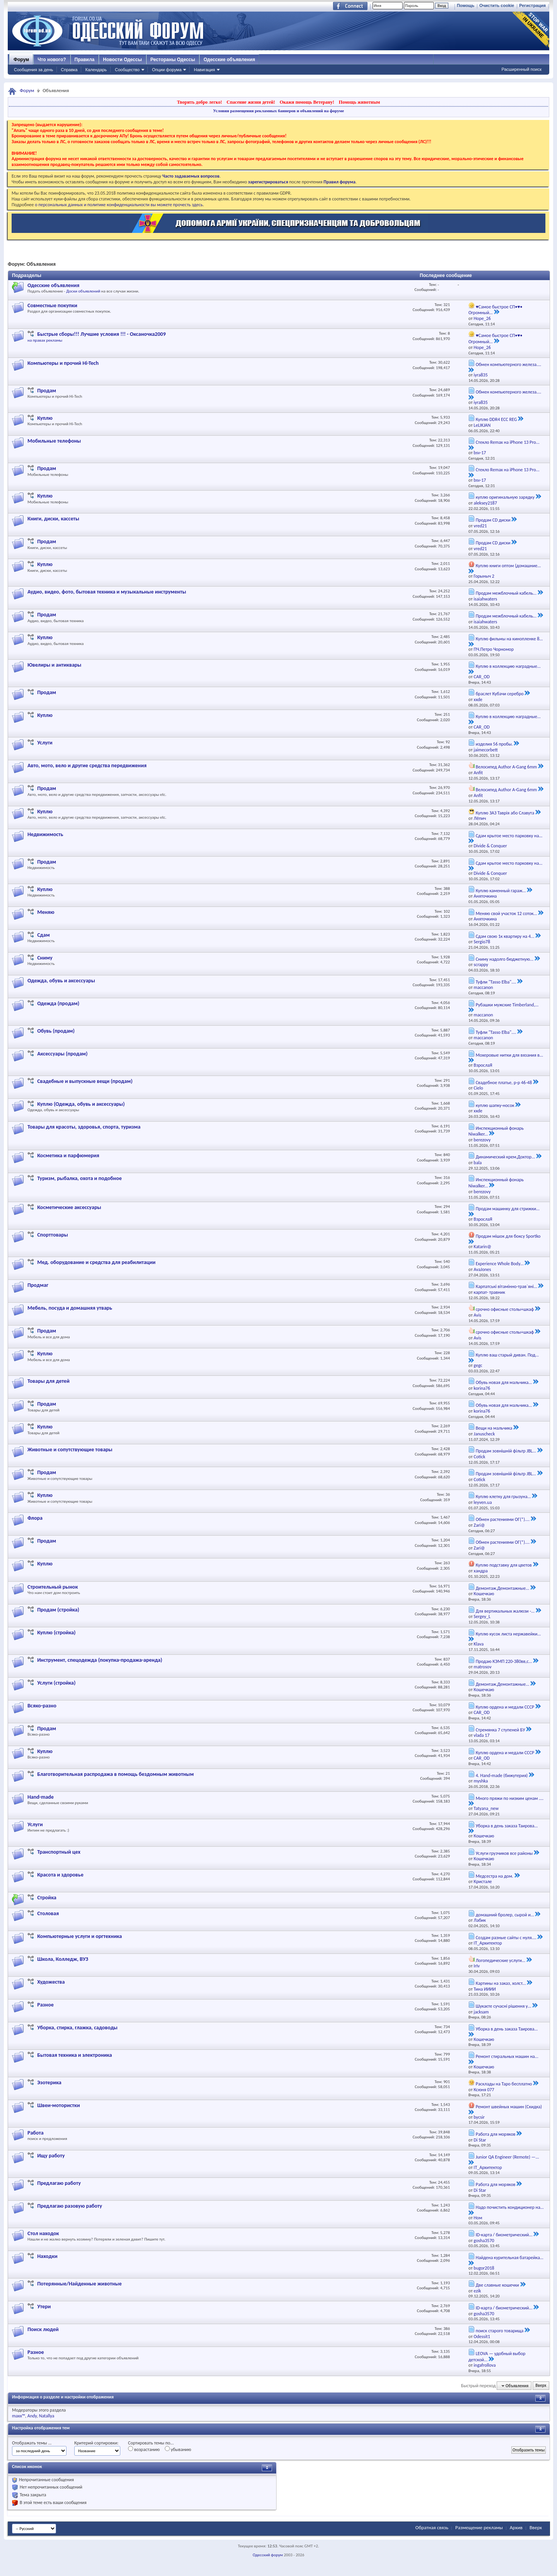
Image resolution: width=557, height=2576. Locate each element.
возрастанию (144, 2449)
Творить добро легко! (199, 102)
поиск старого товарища (499, 2330)
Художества (51, 1982)
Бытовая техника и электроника (74, 2055)
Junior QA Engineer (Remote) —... (507, 2157)
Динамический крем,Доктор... (505, 1157)
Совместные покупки (52, 305)
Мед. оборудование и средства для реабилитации (96, 1262)
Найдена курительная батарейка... (509, 2257)
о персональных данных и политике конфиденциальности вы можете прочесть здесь (119, 204)
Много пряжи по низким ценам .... (509, 1798)
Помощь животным (359, 102)
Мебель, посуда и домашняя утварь (69, 1308)
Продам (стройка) (58, 1609)
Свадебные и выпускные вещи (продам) (84, 1081)
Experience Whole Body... (500, 1263)
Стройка (46, 1897)
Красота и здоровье (60, 1874)
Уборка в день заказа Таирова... (507, 1826)
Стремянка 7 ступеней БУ (500, 1730)
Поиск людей (43, 2329)
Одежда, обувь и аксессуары (61, 980)
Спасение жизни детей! (251, 102)
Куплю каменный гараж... (501, 890)
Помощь (465, 5)
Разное (45, 2004)
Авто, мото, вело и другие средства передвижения (87, 765)
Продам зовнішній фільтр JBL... (506, 1451)
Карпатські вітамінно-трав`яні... (506, 1286)
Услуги (44, 742)
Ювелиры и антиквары (54, 665)
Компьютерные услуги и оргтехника (79, 1936)
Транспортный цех (58, 1852)
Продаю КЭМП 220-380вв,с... (504, 1661)
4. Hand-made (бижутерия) (502, 1775)
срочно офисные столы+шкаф (505, 1309)
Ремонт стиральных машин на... (507, 2056)
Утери (44, 2306)
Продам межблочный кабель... (506, 593)
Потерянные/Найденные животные (79, 2283)
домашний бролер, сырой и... (505, 1914)
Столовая (48, 1913)
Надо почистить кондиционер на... (510, 2207)
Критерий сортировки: (96, 2443)
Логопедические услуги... (500, 1960)
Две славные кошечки (497, 2285)
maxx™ (18, 2416)
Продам (46, 390)
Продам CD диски (493, 520)
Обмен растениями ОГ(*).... (503, 1519)
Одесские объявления (229, 59)
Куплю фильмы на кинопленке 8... (509, 638)
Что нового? (52, 59)
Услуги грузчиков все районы (504, 1853)
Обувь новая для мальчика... (504, 1382)
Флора (35, 1518)
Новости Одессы (122, 59)
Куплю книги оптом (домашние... (508, 565)
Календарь (96, 69)
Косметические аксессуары (69, 1207)
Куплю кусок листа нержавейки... (508, 1634)
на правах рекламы (44, 340)
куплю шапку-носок (495, 1105)
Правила (85, 59)
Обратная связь (431, 2527)
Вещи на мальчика (494, 1428)
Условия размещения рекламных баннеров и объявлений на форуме (278, 110)
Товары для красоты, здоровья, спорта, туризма (83, 1127)
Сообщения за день (33, 69)
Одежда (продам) (58, 1003)
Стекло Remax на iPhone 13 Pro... (508, 442)
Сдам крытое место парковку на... (509, 835)
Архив (516, 2527)
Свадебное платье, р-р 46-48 (504, 1082)
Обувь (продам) (56, 1031)
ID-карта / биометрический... (504, 2234)
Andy (32, 2416)
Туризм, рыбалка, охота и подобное (79, 1178)
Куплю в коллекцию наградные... (508, 666)
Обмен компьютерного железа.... (508, 364)
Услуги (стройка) (56, 1683)
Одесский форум (268, 2554)
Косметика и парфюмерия (68, 1155)
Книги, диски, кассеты (53, 518)
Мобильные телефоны (54, 441)
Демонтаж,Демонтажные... (503, 1588)
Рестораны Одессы (172, 59)
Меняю (45, 912)
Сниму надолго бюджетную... (504, 959)
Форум (21, 59)
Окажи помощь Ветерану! (307, 102)
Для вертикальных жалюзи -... (505, 1611)
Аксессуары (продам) (62, 1053)
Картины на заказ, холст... (501, 1983)
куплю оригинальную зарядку (505, 497)
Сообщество (127, 69)
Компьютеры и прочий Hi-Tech (63, 363)
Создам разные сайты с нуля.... (506, 1937)
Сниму (44, 957)
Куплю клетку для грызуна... (503, 1496)
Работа (35, 2133)
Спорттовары (52, 1235)
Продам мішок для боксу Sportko (508, 1236)
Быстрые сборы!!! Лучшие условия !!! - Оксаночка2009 (101, 334)
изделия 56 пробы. (494, 744)
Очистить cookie (496, 5)
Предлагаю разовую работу (69, 2206)
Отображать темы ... (31, 2443)
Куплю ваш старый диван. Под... (507, 1355)
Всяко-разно (41, 1705)
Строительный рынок (52, 1587)
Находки (47, 2256)
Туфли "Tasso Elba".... (496, 982)
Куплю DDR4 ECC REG (496, 419)
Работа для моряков (496, 2134)
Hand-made (40, 1797)
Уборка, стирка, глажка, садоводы (77, 2027)
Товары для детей (48, 1381)
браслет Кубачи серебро (500, 693)
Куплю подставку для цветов (504, 1565)
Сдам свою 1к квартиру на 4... (505, 936)
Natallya (47, 2416)
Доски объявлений (83, 291)
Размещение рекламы (479, 2527)
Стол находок (43, 2233)
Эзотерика (49, 2082)
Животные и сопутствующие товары (70, 1449)
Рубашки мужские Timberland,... (507, 1004)
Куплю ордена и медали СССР (505, 1707)
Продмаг (37, 1285)
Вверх (540, 2385)
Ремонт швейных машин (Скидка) (509, 2106)
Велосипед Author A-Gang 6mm (506, 767)
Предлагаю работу (59, 2183)
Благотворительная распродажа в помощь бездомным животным (115, 1774)
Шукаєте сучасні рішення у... (503, 2006)
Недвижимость (45, 834)
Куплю (45, 418)
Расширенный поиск (521, 69)
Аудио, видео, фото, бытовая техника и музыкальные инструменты (106, 591)
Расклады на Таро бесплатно (504, 2084)
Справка (69, 69)
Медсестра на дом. (494, 1876)
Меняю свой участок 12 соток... (506, 913)
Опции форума (166, 69)
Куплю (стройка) (56, 1632)
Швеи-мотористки (58, 2105)
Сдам (43, 935)
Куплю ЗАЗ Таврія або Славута (505, 813)
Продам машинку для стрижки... (508, 1208)
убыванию (178, 2449)
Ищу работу (51, 2155)
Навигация (204, 69)
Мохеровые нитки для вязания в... (509, 1055)
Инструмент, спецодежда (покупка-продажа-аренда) (99, 1660)
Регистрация (532, 5)
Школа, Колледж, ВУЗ (62, 1959)
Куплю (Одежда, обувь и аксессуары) (81, 1104)
